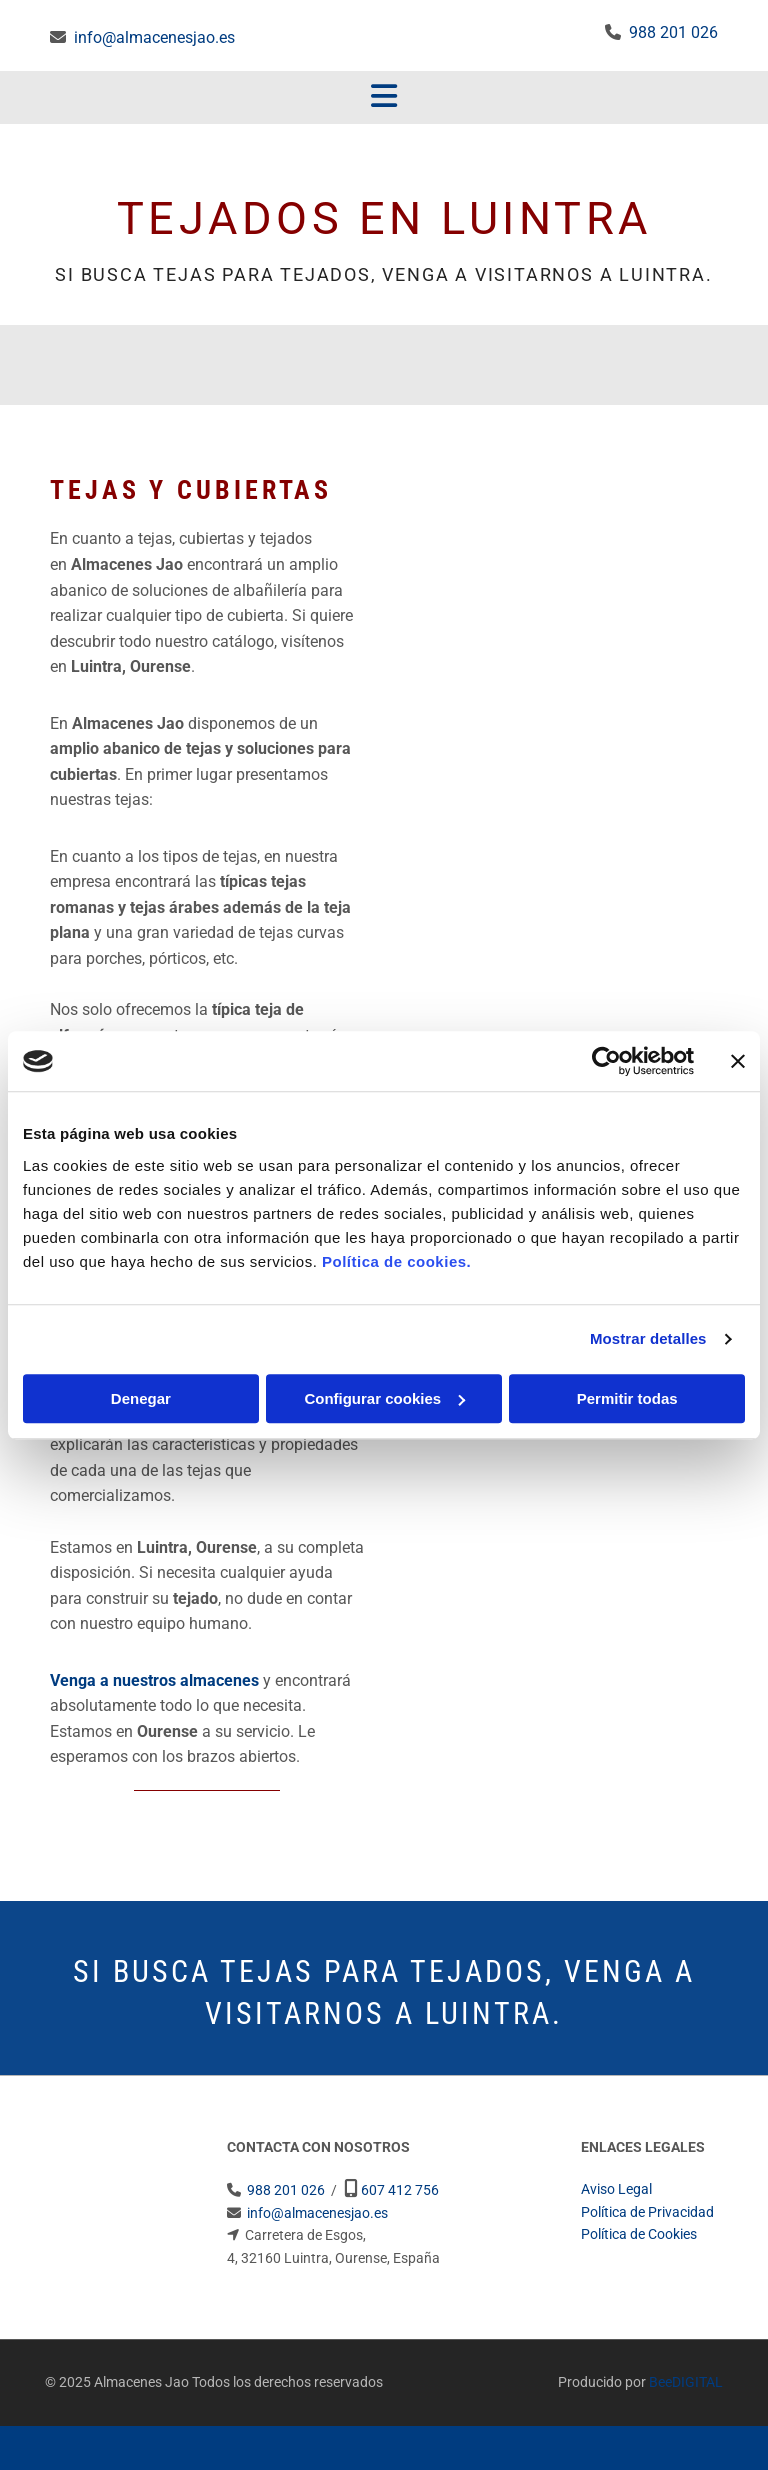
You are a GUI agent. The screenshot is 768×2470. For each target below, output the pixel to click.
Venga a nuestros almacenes (154, 1680)
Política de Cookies (639, 2234)
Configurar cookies (384, 1398)
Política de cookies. (396, 1261)
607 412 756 (400, 2190)
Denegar (141, 1398)
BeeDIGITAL (686, 2382)
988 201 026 (673, 32)
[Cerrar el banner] (738, 1061)
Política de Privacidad (647, 2212)
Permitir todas (627, 1398)
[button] (384, 98)
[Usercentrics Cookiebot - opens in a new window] (606, 1061)
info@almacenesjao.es (154, 37)
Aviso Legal (616, 2189)
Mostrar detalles (648, 1338)
